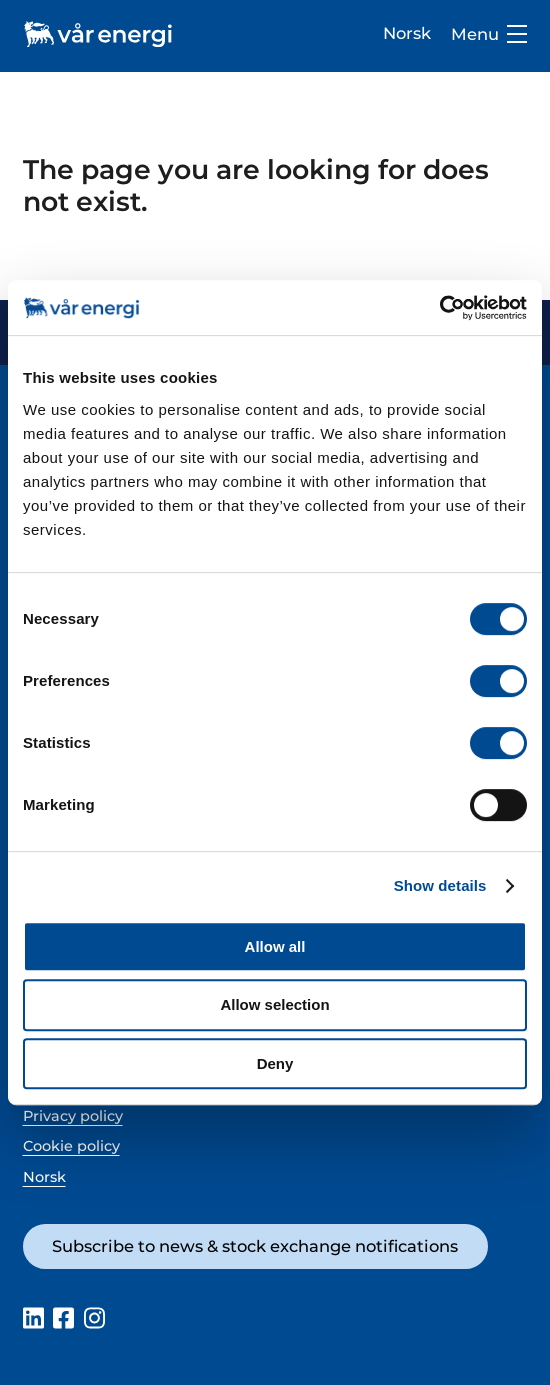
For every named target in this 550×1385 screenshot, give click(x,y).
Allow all (275, 946)
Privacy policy (73, 1116)
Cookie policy (71, 1146)
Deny (275, 1063)
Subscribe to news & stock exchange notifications (255, 1246)
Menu (489, 34)
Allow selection (274, 1004)
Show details (440, 885)
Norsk (407, 33)
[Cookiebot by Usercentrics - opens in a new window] (439, 308)
